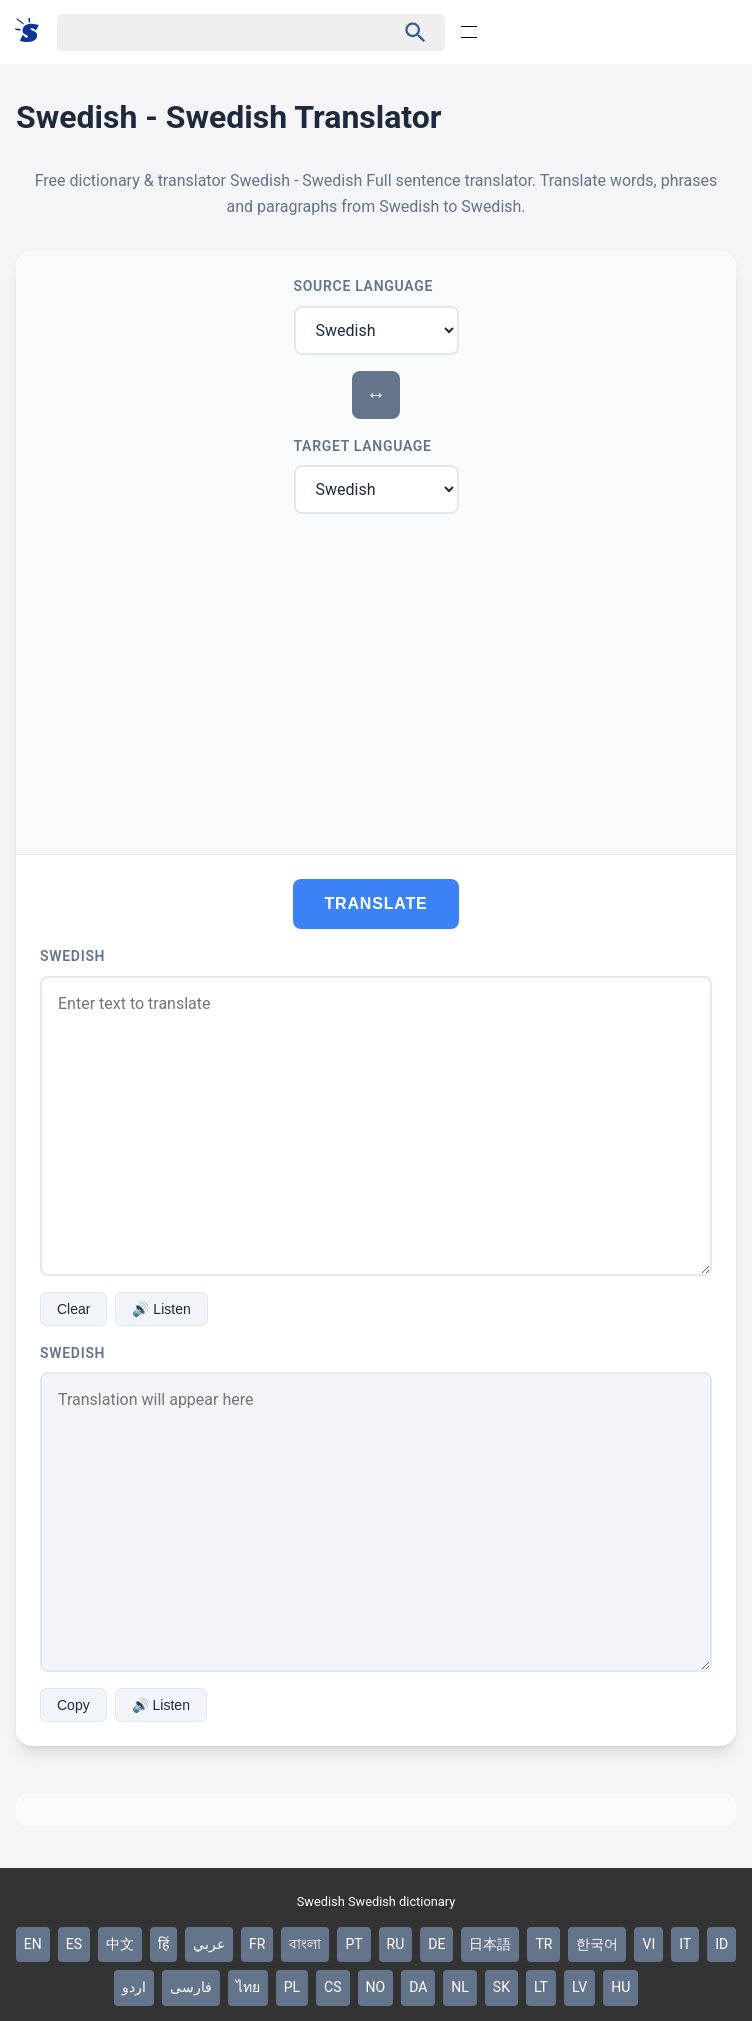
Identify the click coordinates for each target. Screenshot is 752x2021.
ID (721, 1944)
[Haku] (208, 32)
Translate (376, 903)
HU (620, 1987)
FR (257, 1944)
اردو (134, 1987)
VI (648, 1944)
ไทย (248, 1987)
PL (292, 1987)
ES (74, 1944)
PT (353, 1944)
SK (501, 1987)
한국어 (597, 1944)
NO (376, 1987)
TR (543, 1944)
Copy (73, 1705)
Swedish (72, 956)
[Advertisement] (376, 680)
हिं (163, 1944)
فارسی (191, 1987)
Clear (73, 1309)
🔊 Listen (161, 1309)
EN (33, 1944)
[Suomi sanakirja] (33, 31)
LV (579, 1987)
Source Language (364, 286)
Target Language (363, 446)
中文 (120, 1944)
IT (685, 1944)
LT (541, 1987)
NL (460, 1987)
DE (436, 1944)
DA (418, 1987)
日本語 (490, 1944)
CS (332, 1987)
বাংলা (305, 1944)
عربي (209, 1944)
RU (396, 1944)
